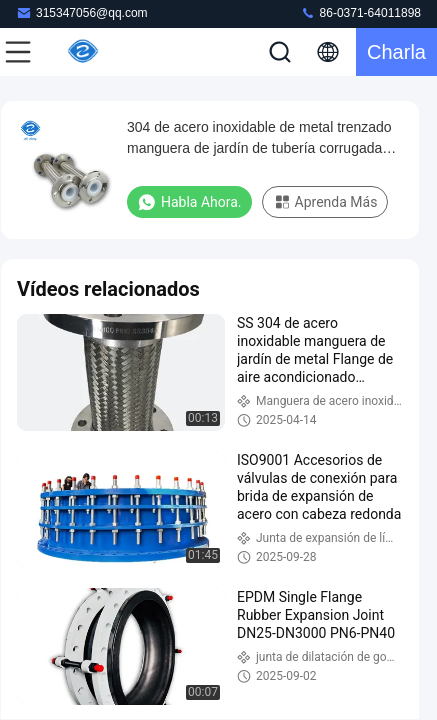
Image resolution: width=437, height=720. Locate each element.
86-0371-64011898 (360, 12)
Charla (396, 52)
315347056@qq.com (82, 12)
